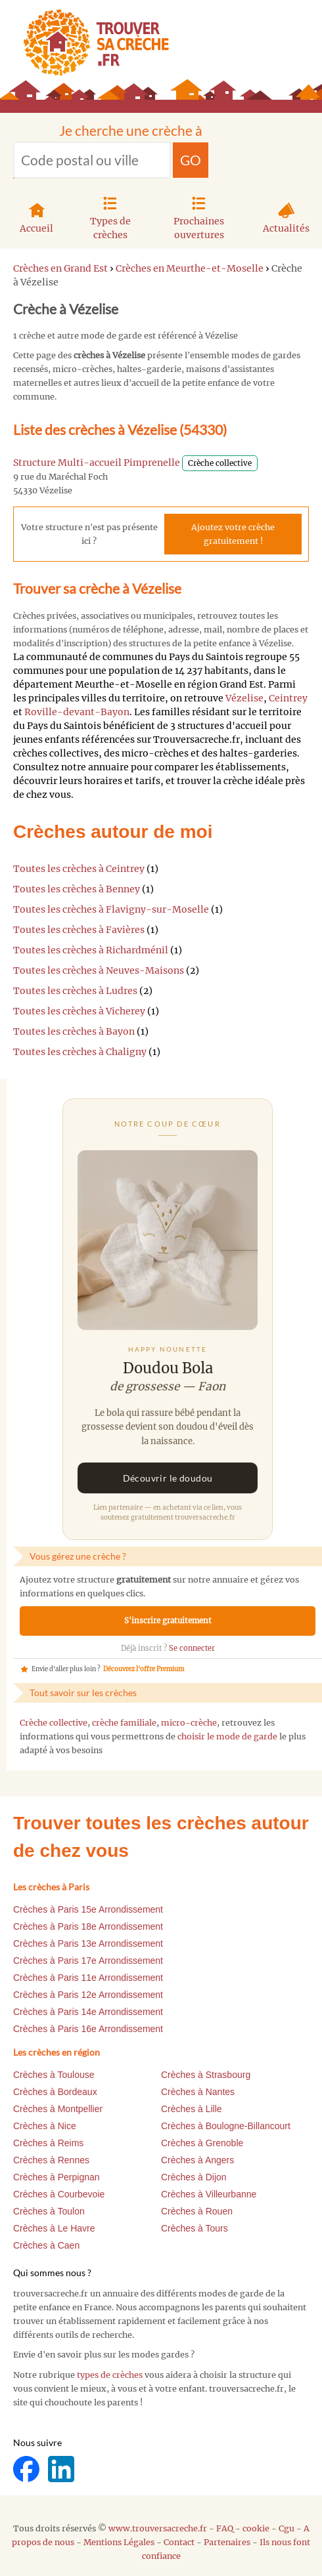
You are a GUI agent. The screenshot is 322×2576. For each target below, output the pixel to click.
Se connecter (192, 1648)
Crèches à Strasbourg (205, 2074)
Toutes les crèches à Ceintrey (79, 869)
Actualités (286, 216)
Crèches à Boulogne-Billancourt (225, 2126)
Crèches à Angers (197, 2160)
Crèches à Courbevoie (58, 2194)
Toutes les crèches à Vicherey (79, 1011)
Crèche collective (53, 1723)
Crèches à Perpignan (56, 2177)
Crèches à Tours (194, 2228)
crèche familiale (124, 1723)
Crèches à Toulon (49, 2211)
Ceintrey (288, 698)
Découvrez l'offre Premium (143, 1669)
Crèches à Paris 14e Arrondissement (88, 2011)
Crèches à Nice (44, 2126)
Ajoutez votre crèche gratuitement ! (233, 534)
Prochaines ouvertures (198, 216)
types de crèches (110, 2375)
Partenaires (227, 2542)
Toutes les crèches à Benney (76, 889)
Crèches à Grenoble (202, 2143)
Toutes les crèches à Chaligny (80, 1052)
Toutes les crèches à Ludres (75, 991)
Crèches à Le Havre (54, 2228)
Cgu (286, 2528)
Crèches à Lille (191, 2109)
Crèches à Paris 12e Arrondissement (88, 1994)
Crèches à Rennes (51, 2160)
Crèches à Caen (46, 2245)
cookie (255, 2528)
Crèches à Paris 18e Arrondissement (88, 1926)
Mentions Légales (118, 2542)
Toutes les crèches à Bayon (74, 1031)
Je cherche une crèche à (130, 130)
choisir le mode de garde (227, 1736)
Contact (179, 2542)
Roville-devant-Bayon (76, 712)
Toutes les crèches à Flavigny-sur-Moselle (111, 909)
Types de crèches (110, 216)
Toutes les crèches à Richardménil (90, 950)
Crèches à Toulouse (53, 2074)
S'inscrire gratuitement (168, 1620)
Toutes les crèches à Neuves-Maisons (98, 970)
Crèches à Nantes (198, 2092)
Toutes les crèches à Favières (79, 930)
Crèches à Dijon (194, 2177)
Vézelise (244, 698)
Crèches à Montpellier (58, 2109)
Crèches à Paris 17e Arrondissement (88, 1960)
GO (190, 160)
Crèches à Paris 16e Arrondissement (88, 2029)
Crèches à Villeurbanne (208, 2194)
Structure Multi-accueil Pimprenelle (96, 462)
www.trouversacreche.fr (157, 2528)
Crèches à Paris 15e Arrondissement (88, 1909)
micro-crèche (189, 1723)
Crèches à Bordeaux (55, 2092)
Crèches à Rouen (197, 2211)
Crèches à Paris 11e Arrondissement (88, 1977)
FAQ (224, 2528)
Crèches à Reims (48, 2143)
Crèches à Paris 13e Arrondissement (88, 1943)
